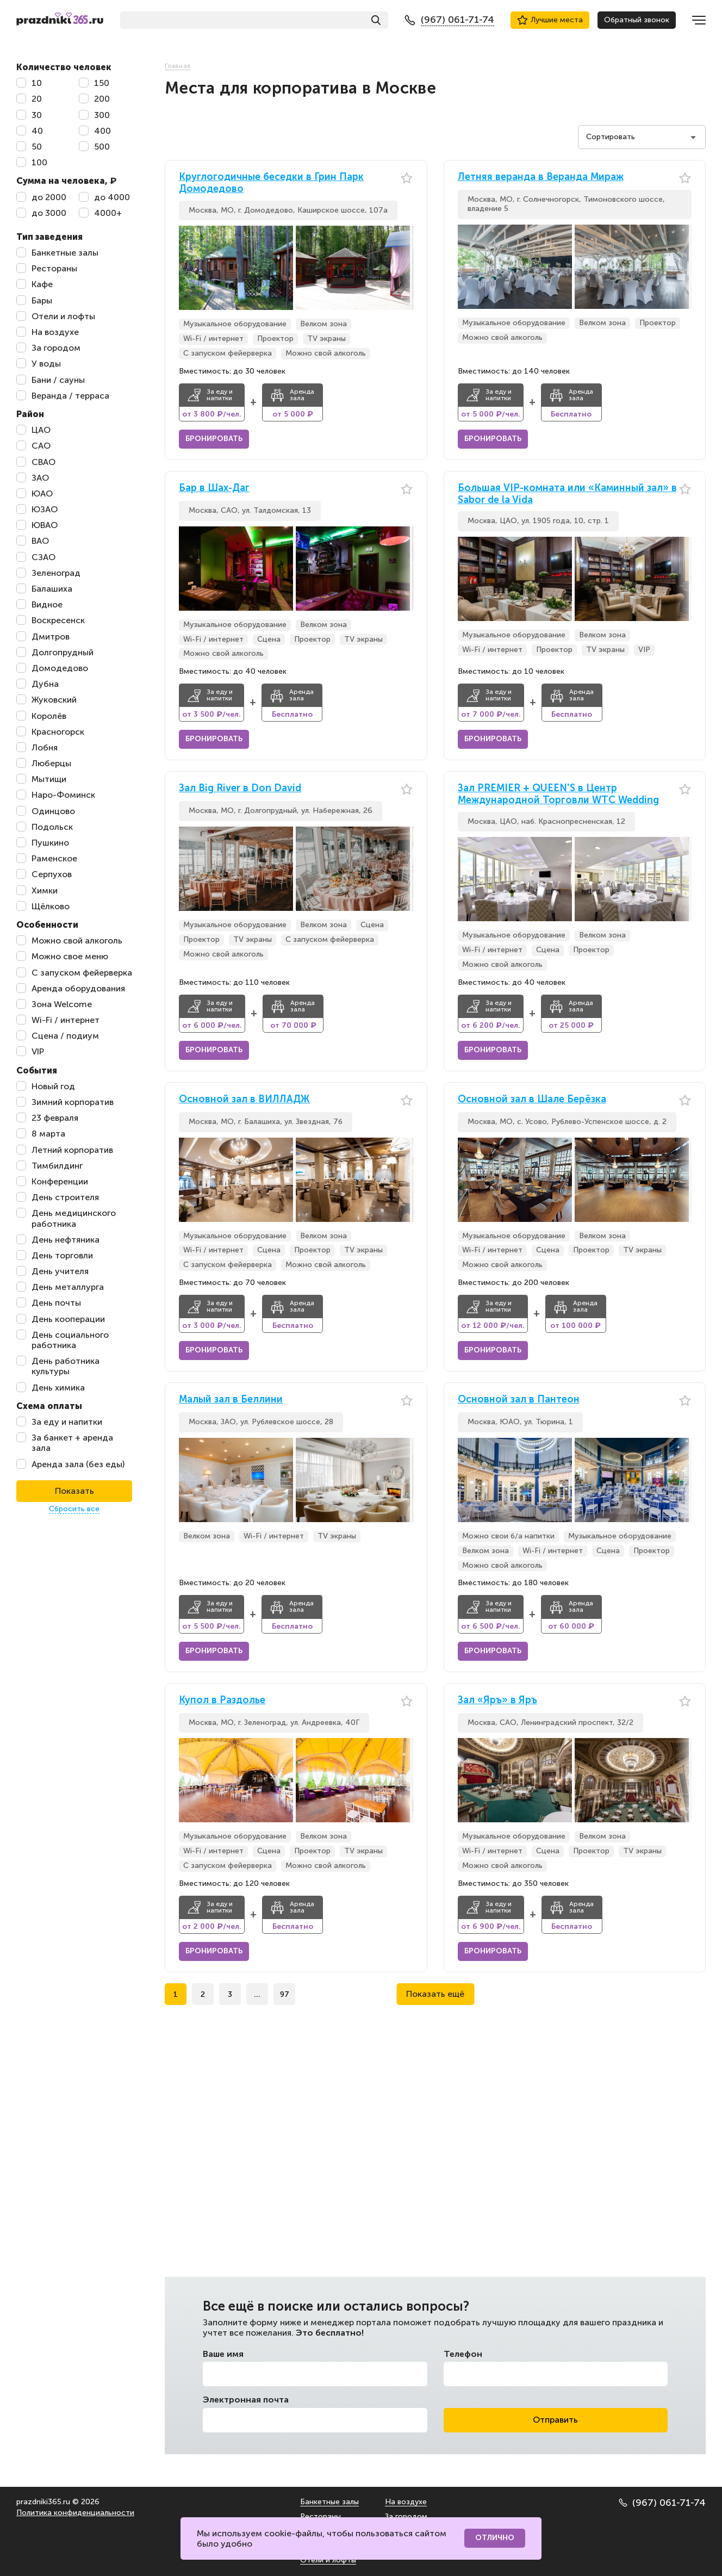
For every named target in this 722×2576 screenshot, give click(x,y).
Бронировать (213, 438)
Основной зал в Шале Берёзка (532, 1099)
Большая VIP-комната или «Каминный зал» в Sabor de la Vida (567, 494)
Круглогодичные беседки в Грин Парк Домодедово (271, 183)
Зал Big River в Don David (240, 788)
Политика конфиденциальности (75, 2512)
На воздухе (406, 2501)
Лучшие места (550, 20)
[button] (405, 268)
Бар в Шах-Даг (214, 488)
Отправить (555, 2419)
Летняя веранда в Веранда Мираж (541, 177)
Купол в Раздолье (222, 1700)
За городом (406, 2516)
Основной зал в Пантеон (519, 1399)
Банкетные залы (329, 2501)
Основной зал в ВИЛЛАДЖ (244, 1099)
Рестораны (320, 2516)
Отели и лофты (328, 2560)
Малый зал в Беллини (231, 1399)
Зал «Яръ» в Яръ (497, 1700)
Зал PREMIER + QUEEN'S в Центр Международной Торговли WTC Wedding (558, 794)
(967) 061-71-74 (662, 2502)
